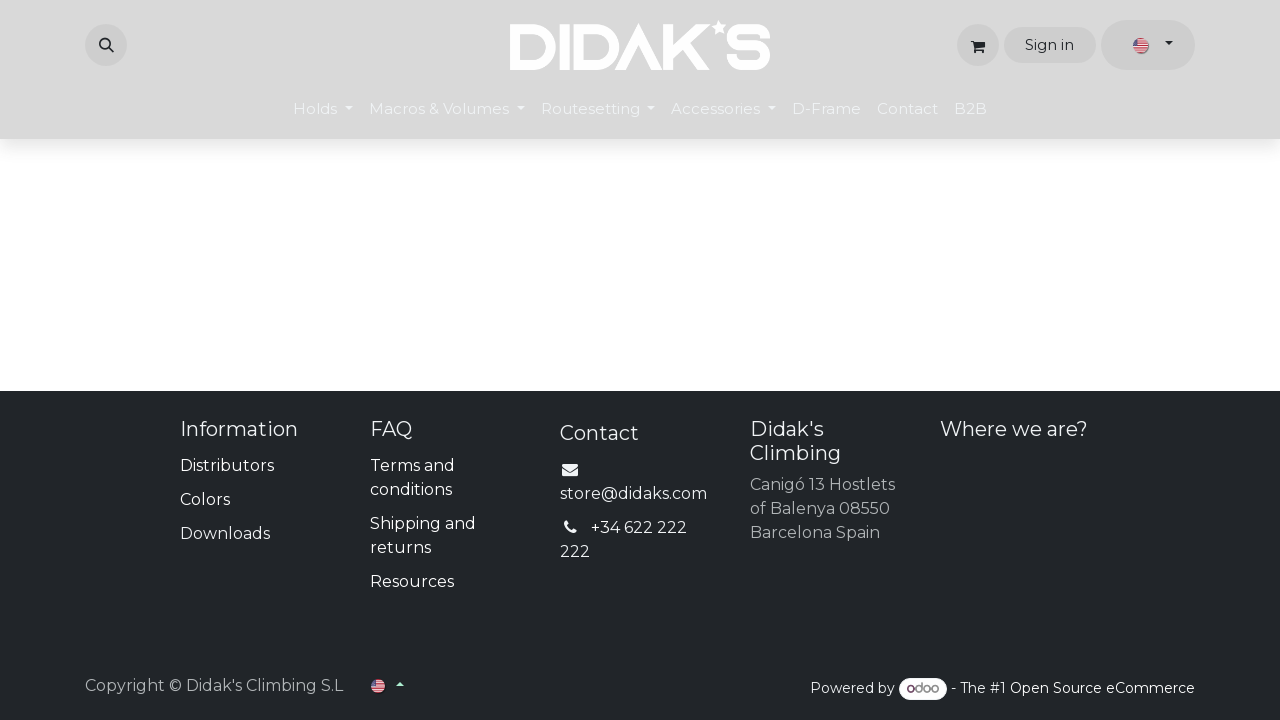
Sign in (1049, 44)
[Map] (1067, 529)
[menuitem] (323, 109)
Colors (205, 499)
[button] (106, 45)
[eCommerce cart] (978, 45)
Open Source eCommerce (1102, 688)
